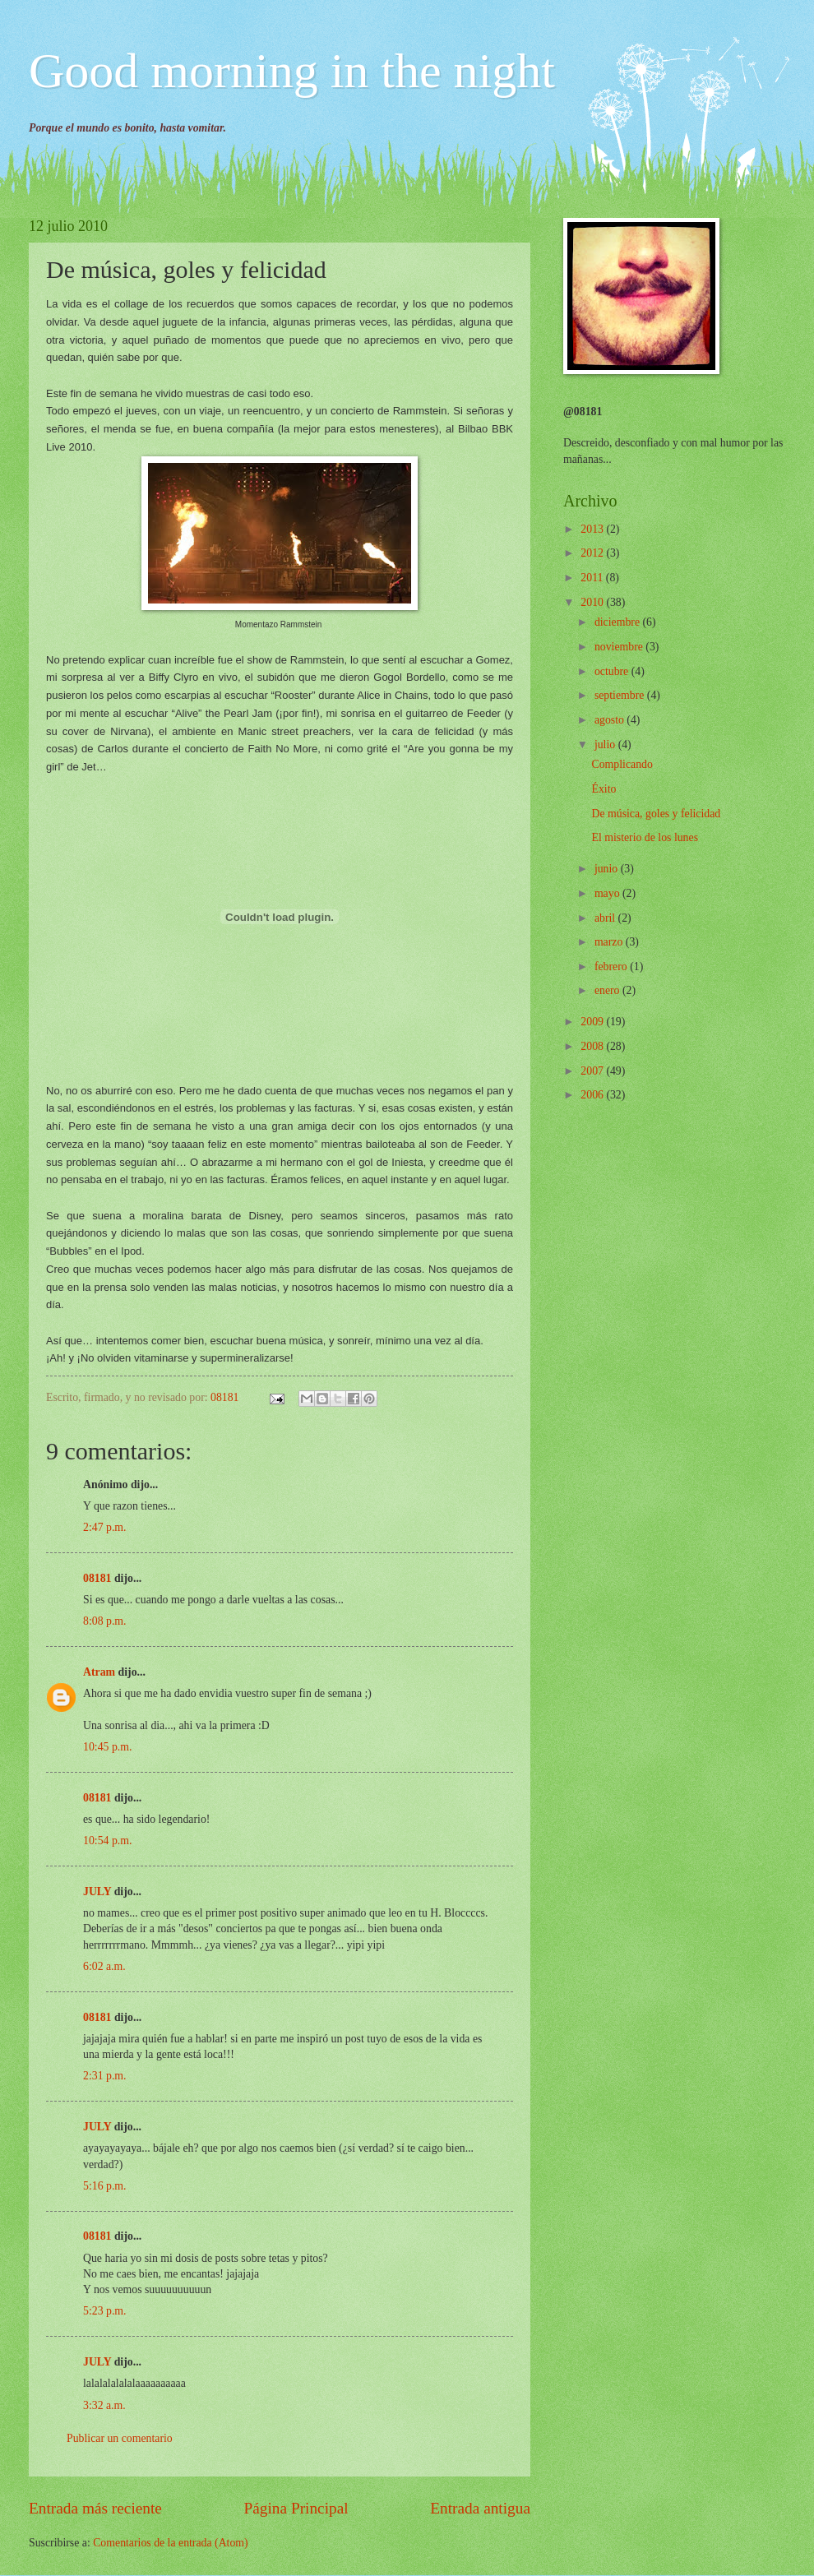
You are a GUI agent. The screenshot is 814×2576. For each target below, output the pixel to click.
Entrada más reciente (95, 2508)
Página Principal (296, 2508)
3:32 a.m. (104, 2405)
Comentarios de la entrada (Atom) (170, 2543)
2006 (593, 1095)
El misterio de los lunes (644, 837)
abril (606, 918)
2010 (593, 602)
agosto (610, 720)
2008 (593, 1046)
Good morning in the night (292, 71)
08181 (97, 1578)
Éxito (603, 789)
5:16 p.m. (105, 2186)
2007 (593, 1071)
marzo (610, 942)
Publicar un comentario (120, 2438)
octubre (612, 671)
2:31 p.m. (105, 2076)
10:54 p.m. (107, 1840)
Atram (99, 1672)
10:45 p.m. (107, 1747)
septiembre (620, 695)
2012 (593, 553)
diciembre (618, 622)
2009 (593, 1021)
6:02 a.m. (104, 1966)
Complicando (621, 764)
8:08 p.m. (105, 1621)
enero (608, 990)
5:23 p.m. (105, 2311)
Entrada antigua (480, 2508)
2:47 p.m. (105, 1527)
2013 (593, 529)
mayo (608, 893)
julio (606, 744)
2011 (593, 577)
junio (607, 869)
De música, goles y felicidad (655, 813)
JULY (97, 1891)
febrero (612, 966)
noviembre (619, 647)
